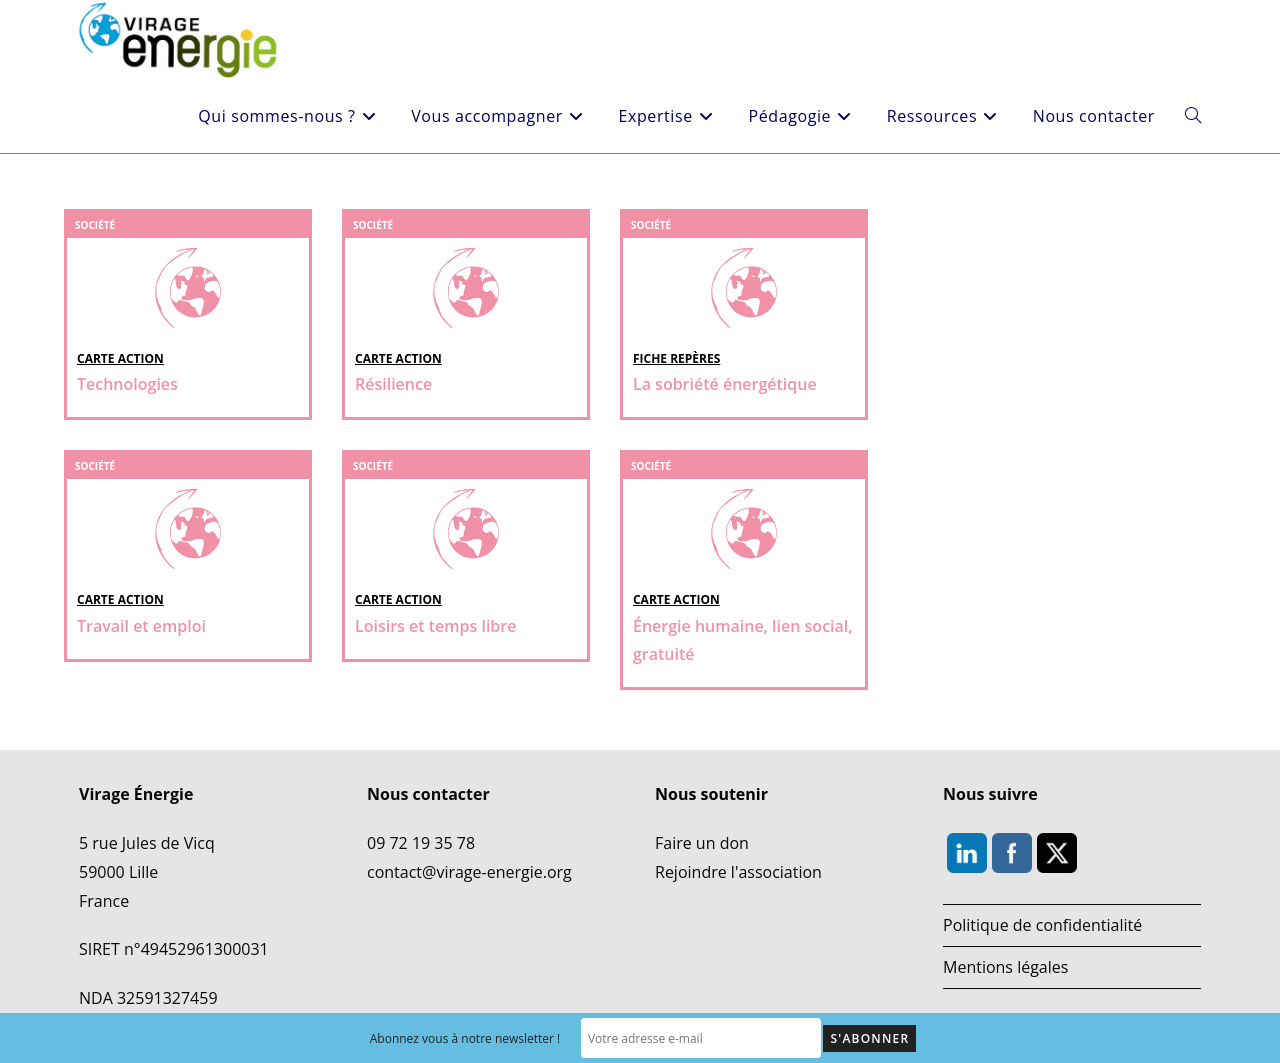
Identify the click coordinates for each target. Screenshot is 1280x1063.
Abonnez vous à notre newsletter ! (465, 1038)
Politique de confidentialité (1042, 925)
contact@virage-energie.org (469, 872)
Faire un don (702, 843)
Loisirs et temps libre (435, 626)
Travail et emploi (141, 626)
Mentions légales (1005, 967)
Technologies (127, 384)
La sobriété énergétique (725, 384)
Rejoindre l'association (738, 872)
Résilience (393, 384)
